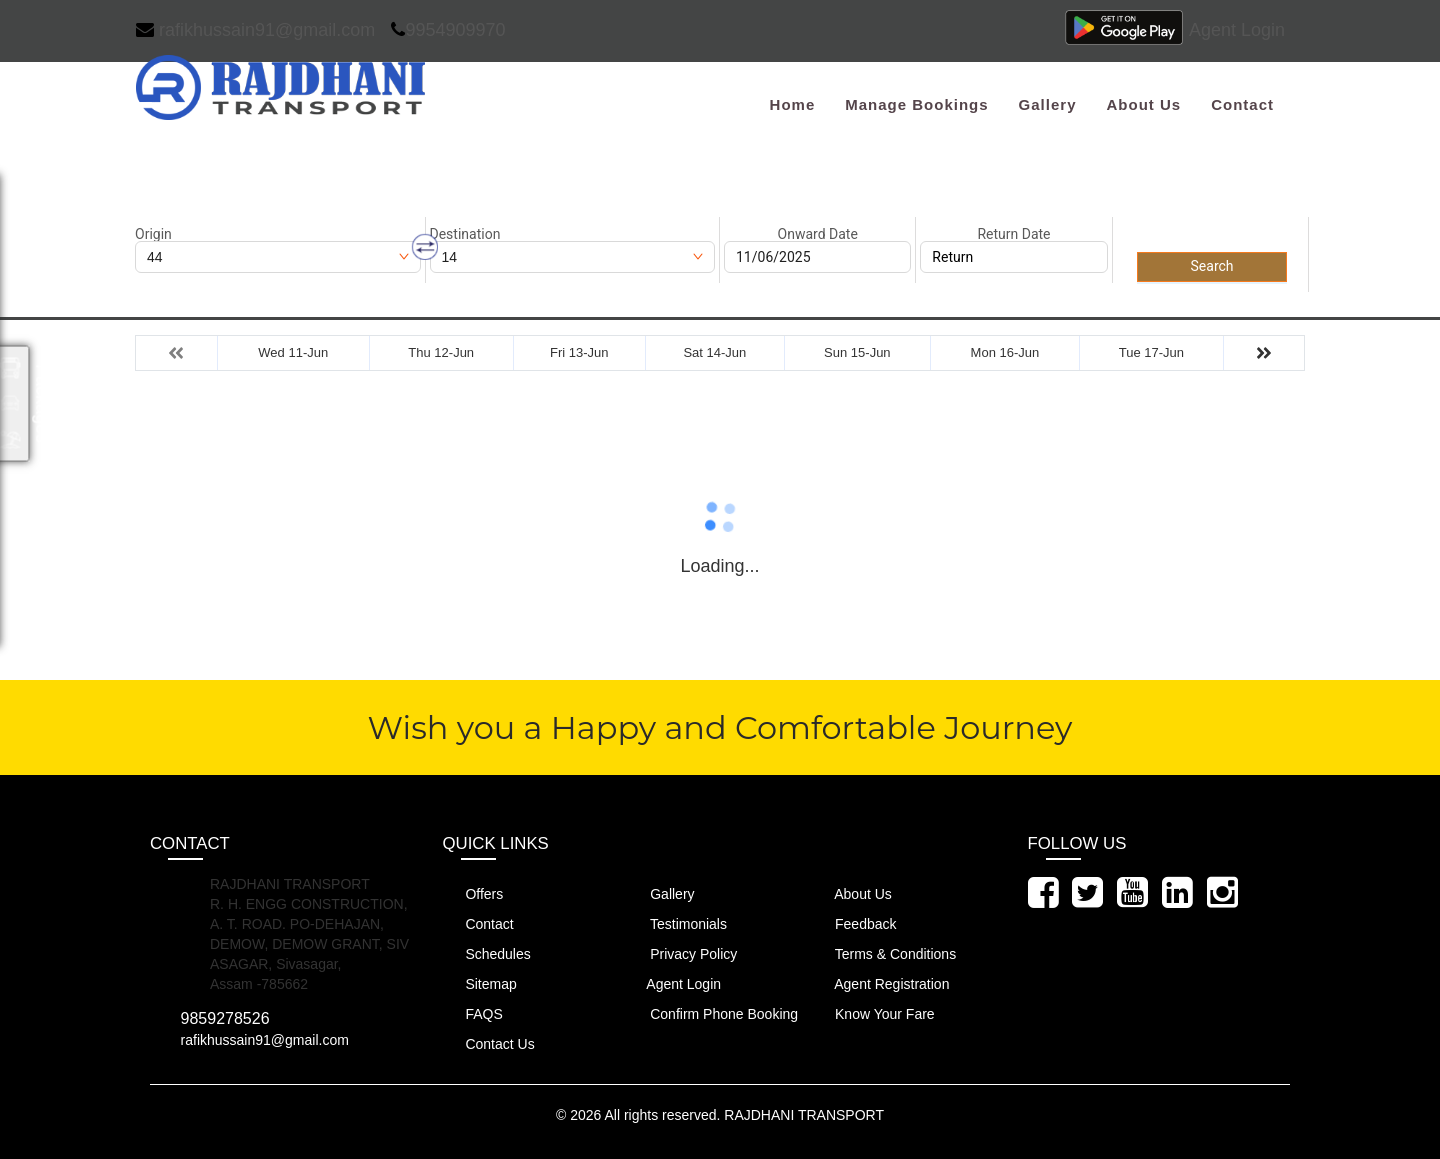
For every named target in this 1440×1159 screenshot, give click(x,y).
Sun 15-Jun (857, 352)
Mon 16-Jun (1005, 352)
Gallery (1048, 104)
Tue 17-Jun (1151, 352)
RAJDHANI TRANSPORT (804, 1115)
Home (793, 104)
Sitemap (480, 983)
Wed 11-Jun (293, 352)
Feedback (854, 923)
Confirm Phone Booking (712, 1013)
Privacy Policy (682, 953)
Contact (1242, 104)
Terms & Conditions (884, 953)
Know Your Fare (873, 1013)
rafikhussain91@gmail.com (255, 30)
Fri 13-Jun (579, 352)
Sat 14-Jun (714, 352)
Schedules (487, 953)
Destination (465, 234)
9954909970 (448, 30)
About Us (1143, 104)
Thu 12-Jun (441, 352)
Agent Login (1237, 30)
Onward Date (818, 234)
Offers (473, 893)
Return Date (1013, 234)
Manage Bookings (916, 104)
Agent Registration (880, 983)
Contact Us (489, 1043)
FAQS (473, 1013)
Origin (153, 234)
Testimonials (677, 923)
